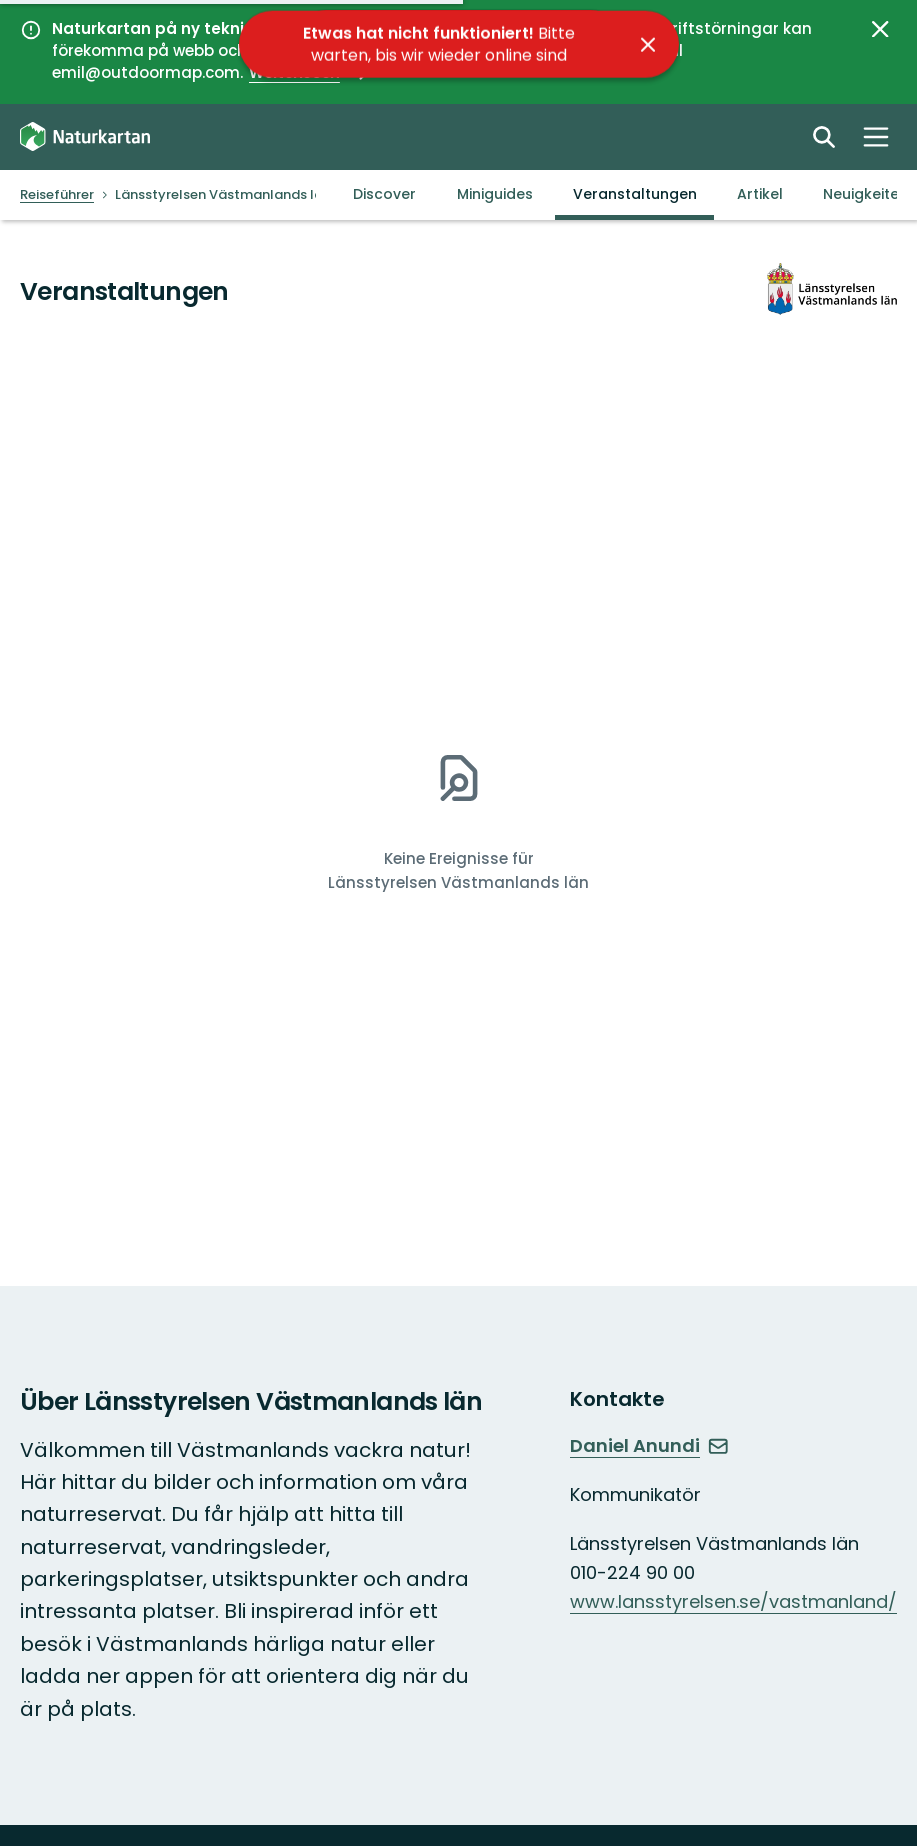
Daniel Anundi (649, 1445)
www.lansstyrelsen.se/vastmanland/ (733, 1601)
